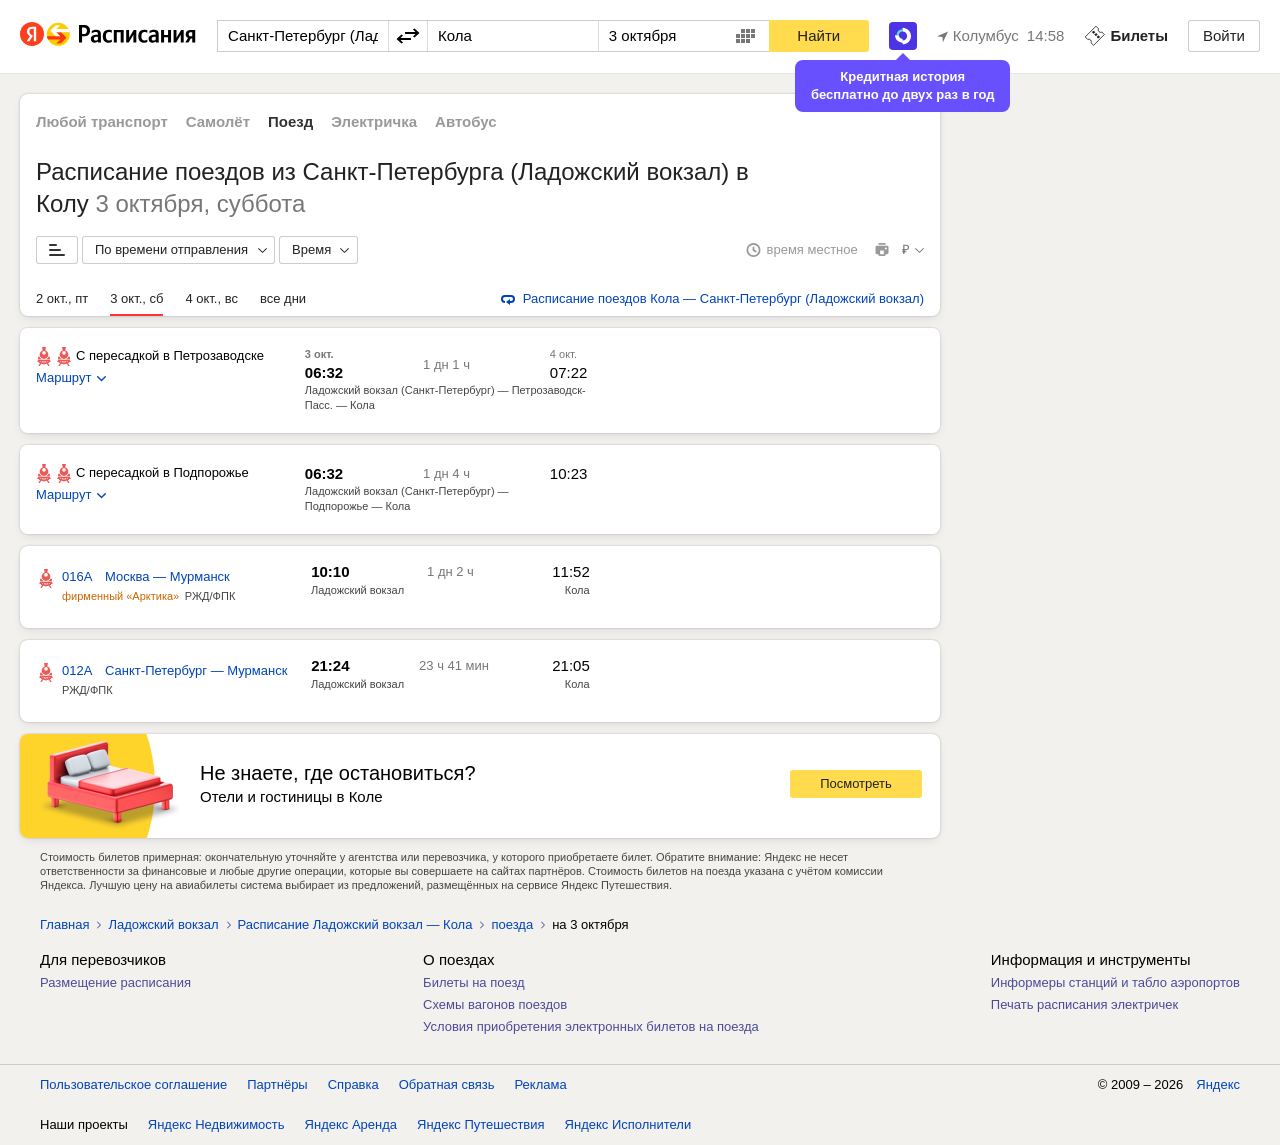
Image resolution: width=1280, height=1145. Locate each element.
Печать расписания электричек (1084, 1004)
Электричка (374, 121)
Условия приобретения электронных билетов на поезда (591, 1026)
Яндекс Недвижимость (216, 1124)
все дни (283, 298)
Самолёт (218, 121)
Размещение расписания (115, 982)
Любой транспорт (102, 121)
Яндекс (1218, 1084)
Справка (353, 1084)
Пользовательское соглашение (133, 1084)
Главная (64, 924)
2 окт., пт (62, 298)
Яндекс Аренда (351, 1124)
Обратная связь (447, 1084)
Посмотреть (856, 783)
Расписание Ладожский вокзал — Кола (355, 924)
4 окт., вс (211, 298)
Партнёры (277, 1084)
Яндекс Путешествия (481, 1124)
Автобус (466, 121)
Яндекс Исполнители (628, 1124)
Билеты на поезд (474, 982)
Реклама (541, 1084)
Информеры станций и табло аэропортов (1115, 982)
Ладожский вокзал (163, 924)
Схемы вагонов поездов (495, 1004)
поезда (512, 924)
